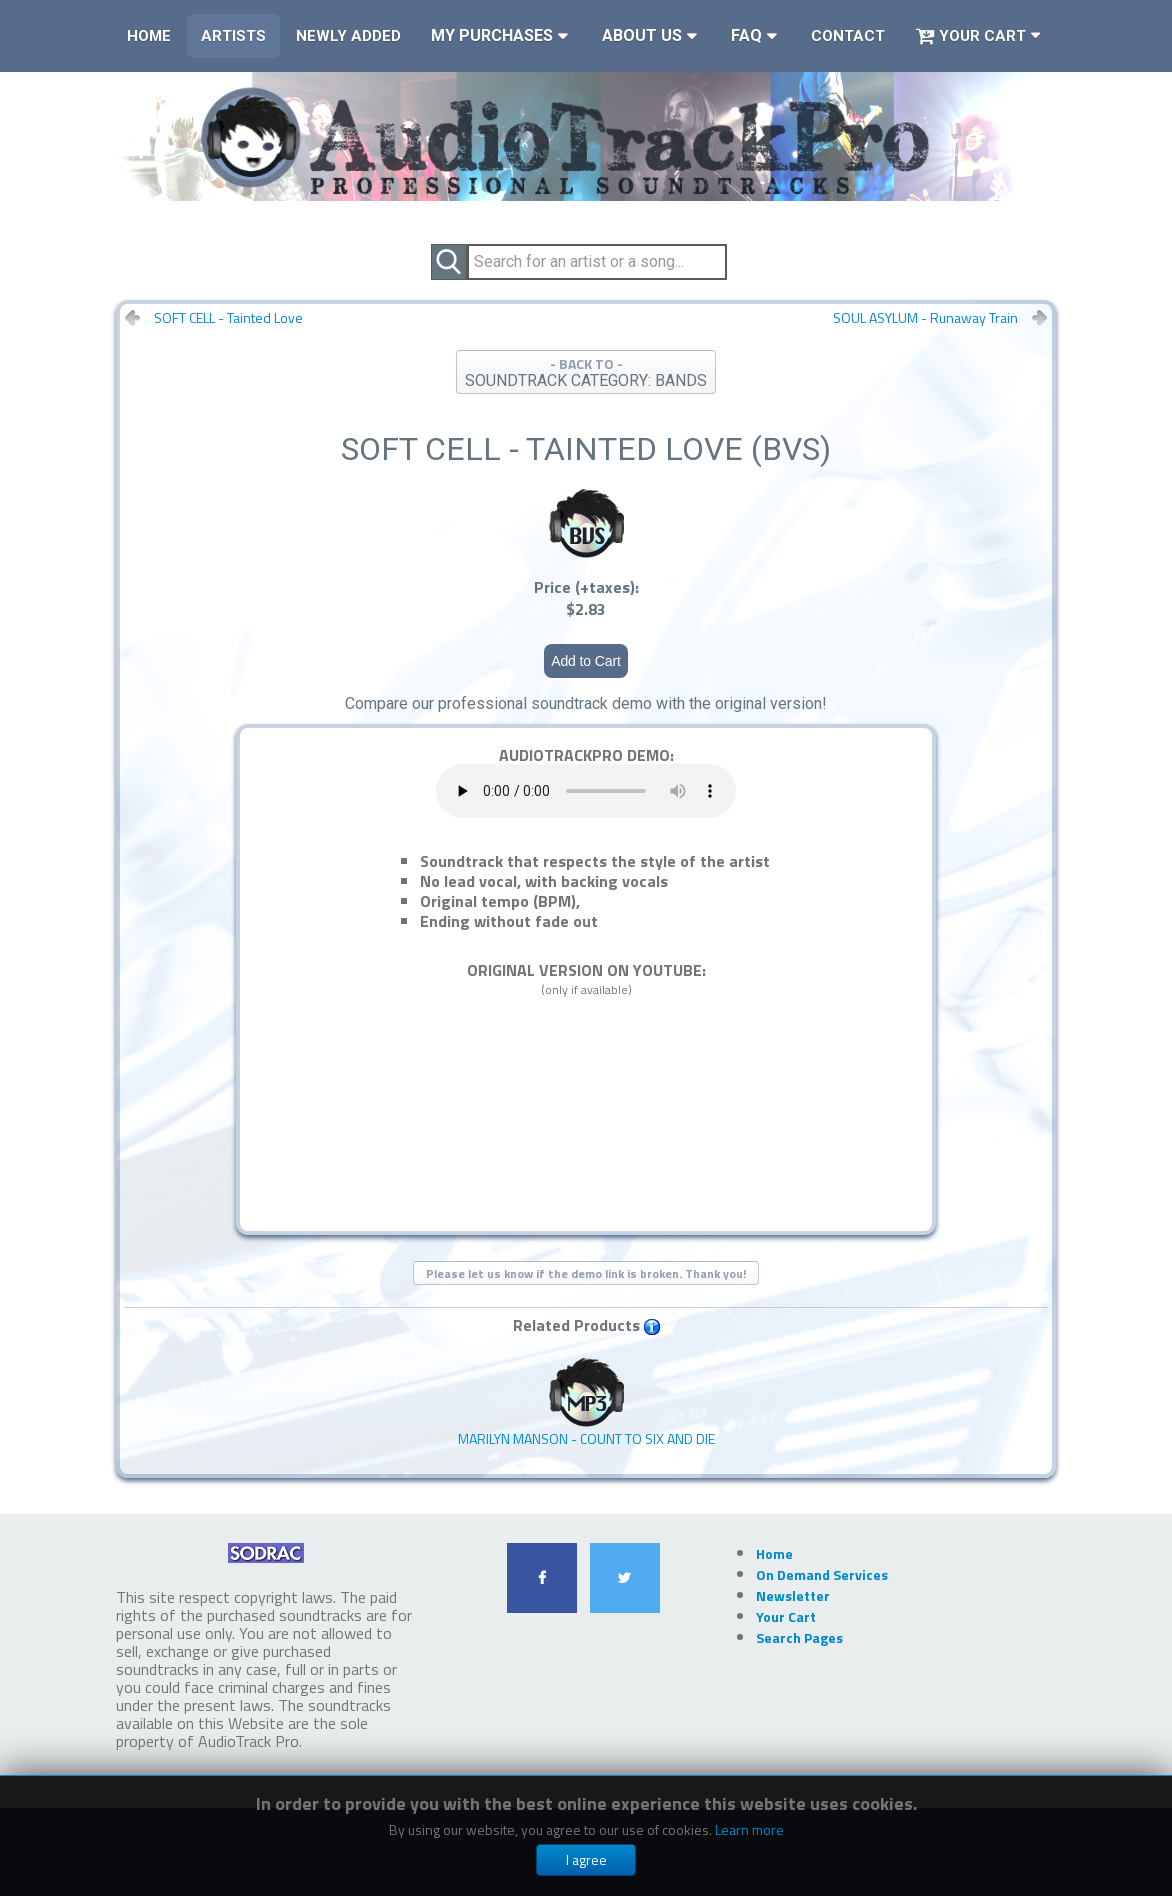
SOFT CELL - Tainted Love (228, 318)
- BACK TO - (586, 371)
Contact (848, 36)
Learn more (749, 1829)
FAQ (746, 35)
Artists (233, 36)
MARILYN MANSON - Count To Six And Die (586, 1402)
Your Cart (970, 36)
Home (149, 36)
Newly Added (348, 36)
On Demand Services (822, 1574)
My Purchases (492, 35)
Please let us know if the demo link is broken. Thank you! (586, 1273)
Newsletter (793, 1595)
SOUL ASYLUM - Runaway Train (925, 318)
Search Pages (799, 1637)
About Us (642, 35)
